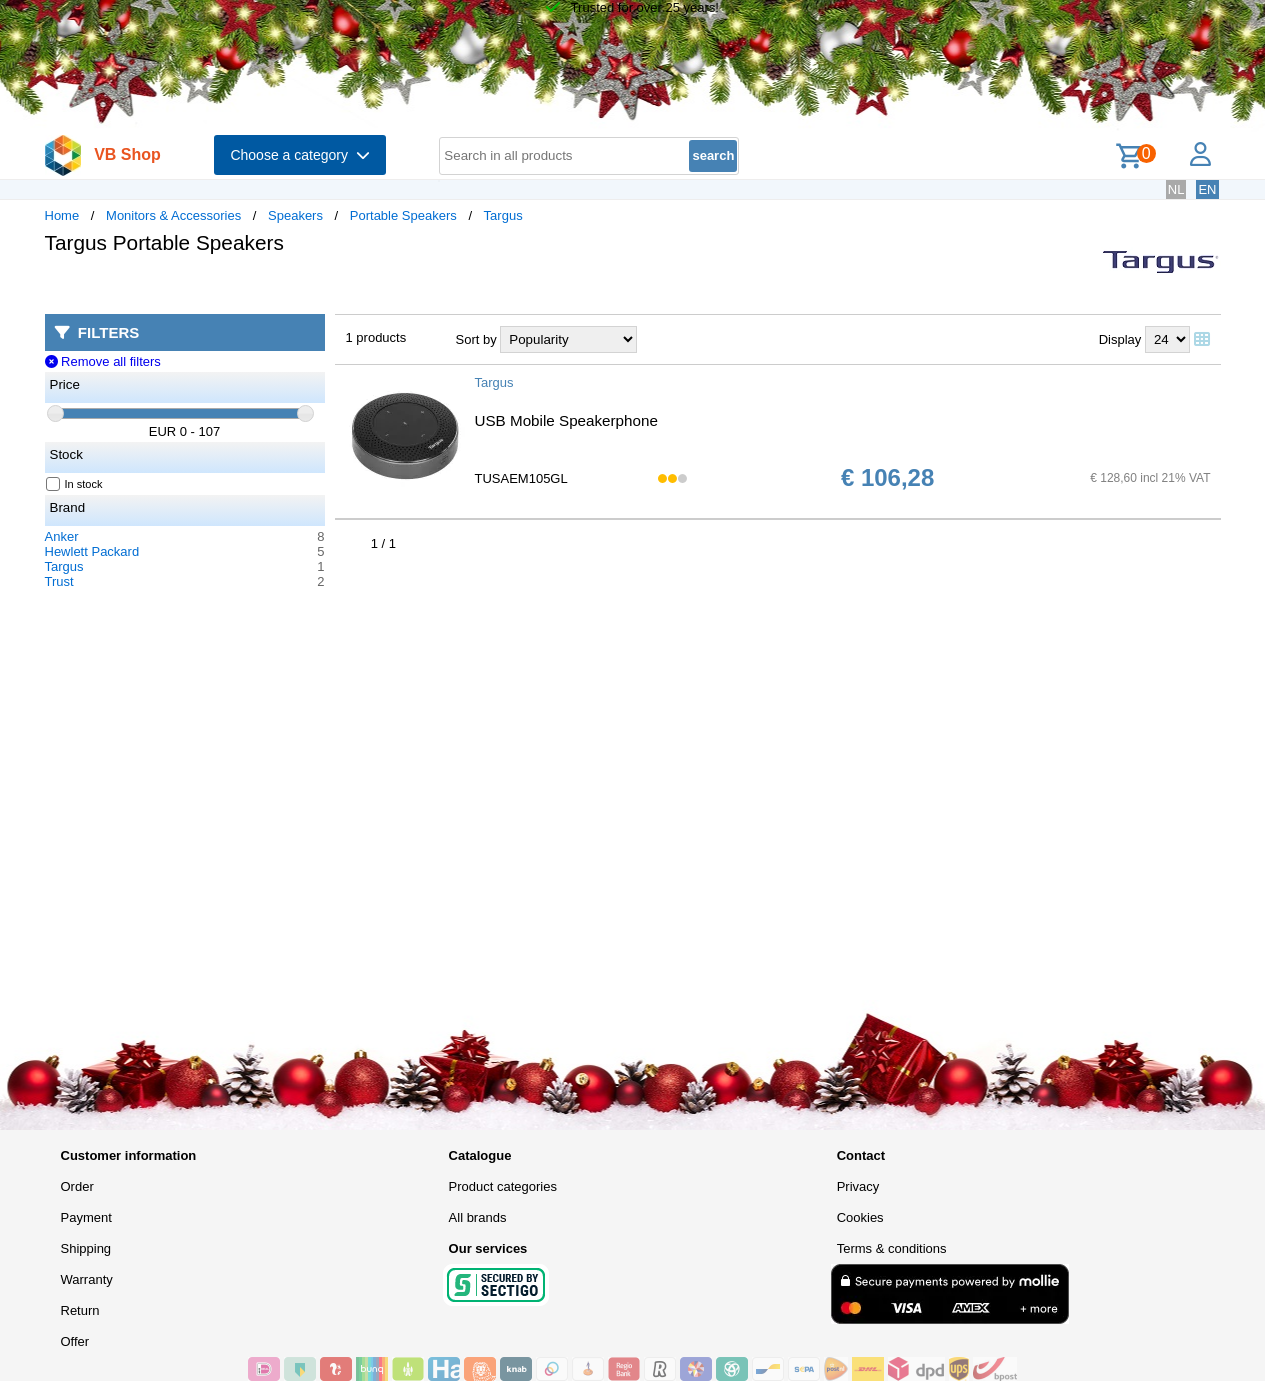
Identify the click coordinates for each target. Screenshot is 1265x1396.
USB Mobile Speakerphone (566, 420)
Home (62, 215)
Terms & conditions (892, 1248)
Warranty (87, 1279)
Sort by (476, 339)
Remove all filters (103, 361)
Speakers (295, 215)
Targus (503, 215)
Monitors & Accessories (173, 215)
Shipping (86, 1248)
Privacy (858, 1186)
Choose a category (299, 155)
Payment (86, 1217)
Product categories (503, 1186)
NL (1176, 189)
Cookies (860, 1217)
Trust (59, 581)
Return (80, 1310)
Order (77, 1186)
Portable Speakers (403, 215)
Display (1120, 339)
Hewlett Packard (92, 551)
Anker (62, 536)
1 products (376, 337)
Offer (75, 1341)
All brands (478, 1217)
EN (1207, 189)
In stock (75, 484)
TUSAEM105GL (521, 478)
